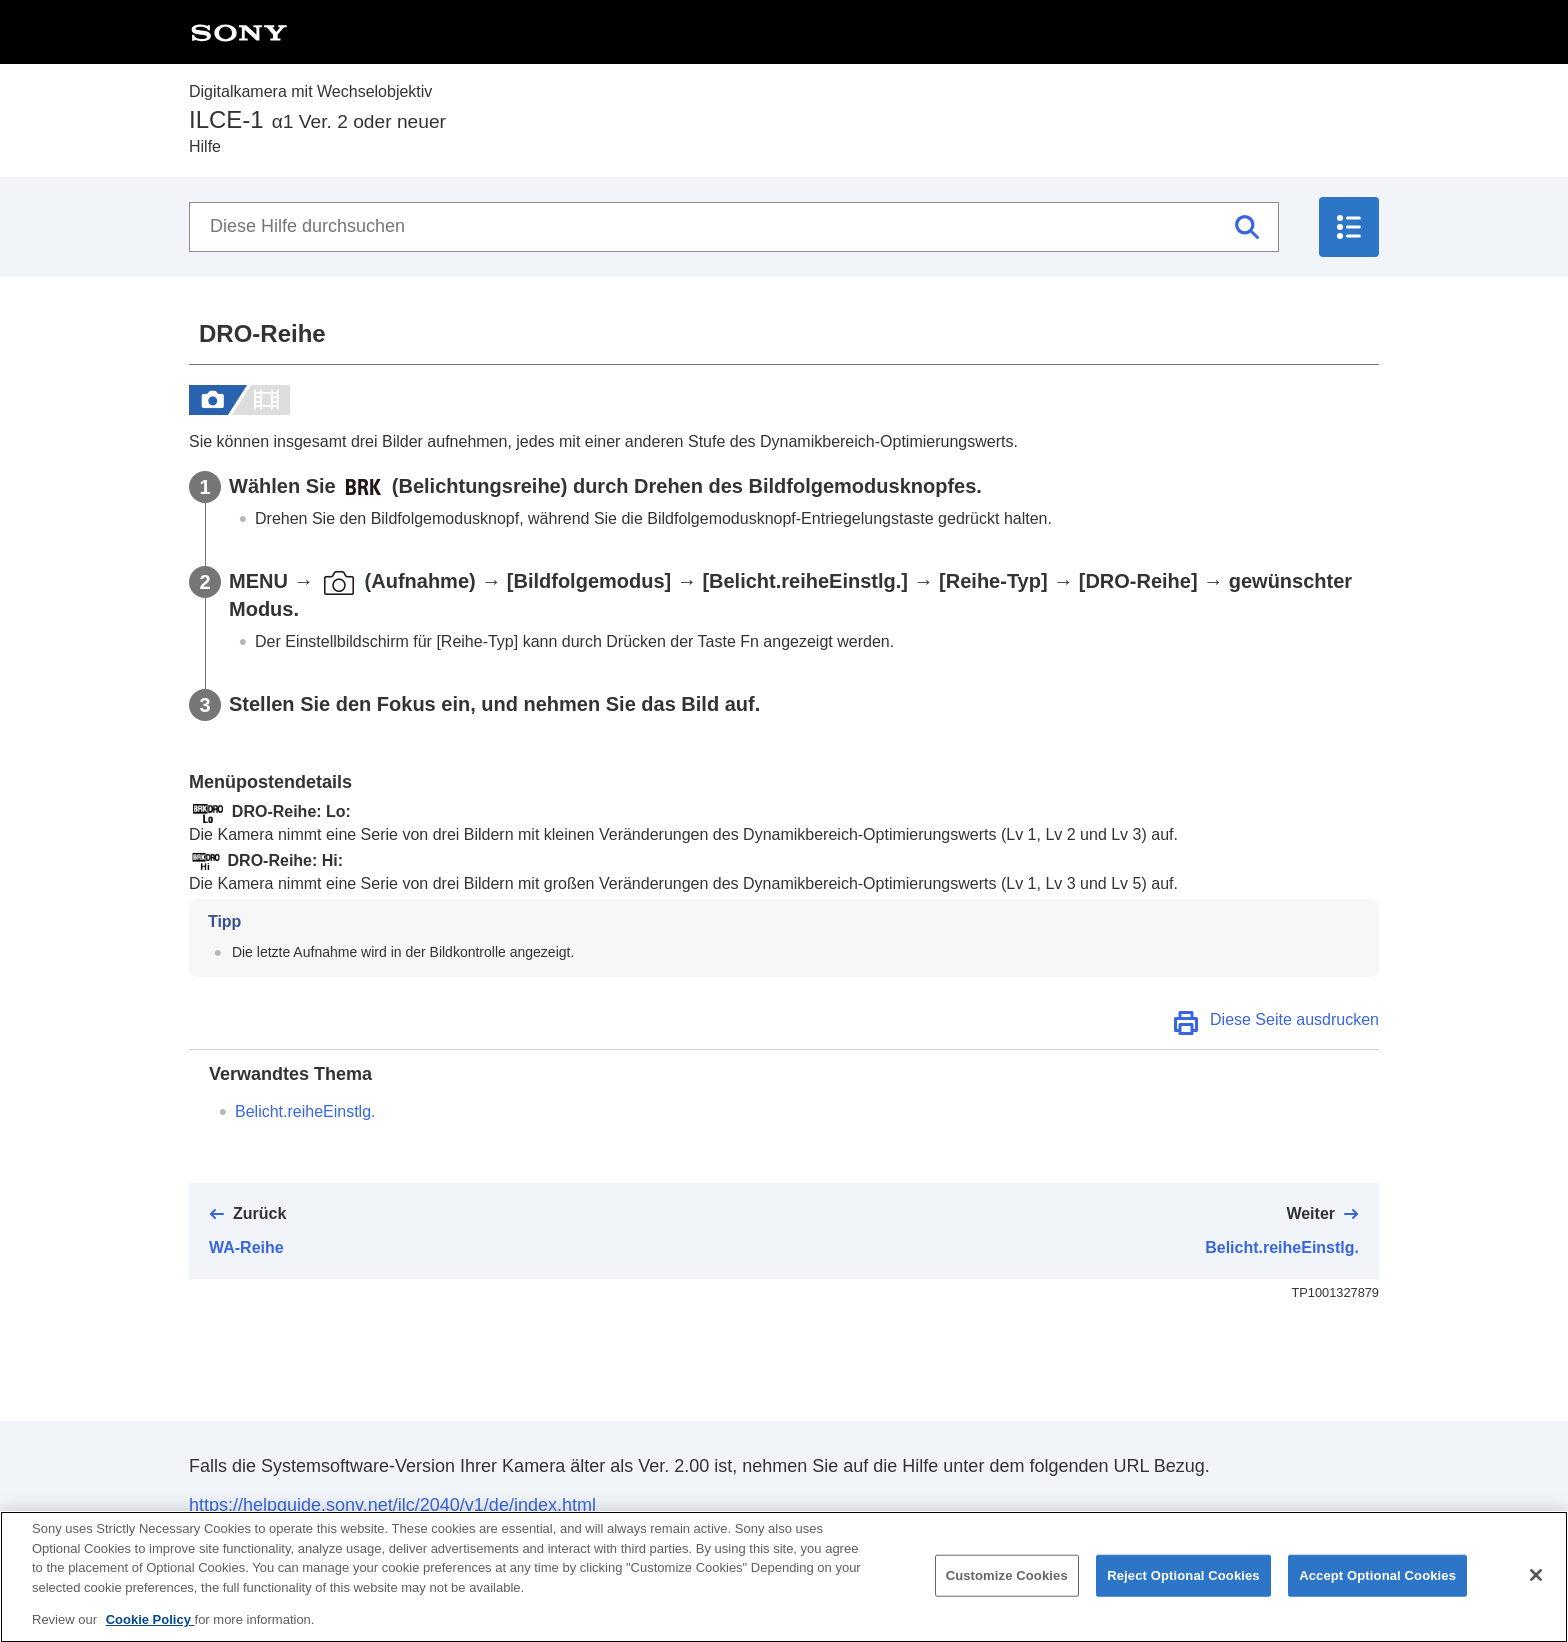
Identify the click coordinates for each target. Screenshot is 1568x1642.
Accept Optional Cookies (1377, 1591)
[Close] (1536, 1591)
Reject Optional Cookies (1183, 1591)
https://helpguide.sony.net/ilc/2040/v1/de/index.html (392, 1505)
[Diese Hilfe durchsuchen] (734, 227)
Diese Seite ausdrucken (1294, 1019)
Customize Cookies (1007, 1591)
